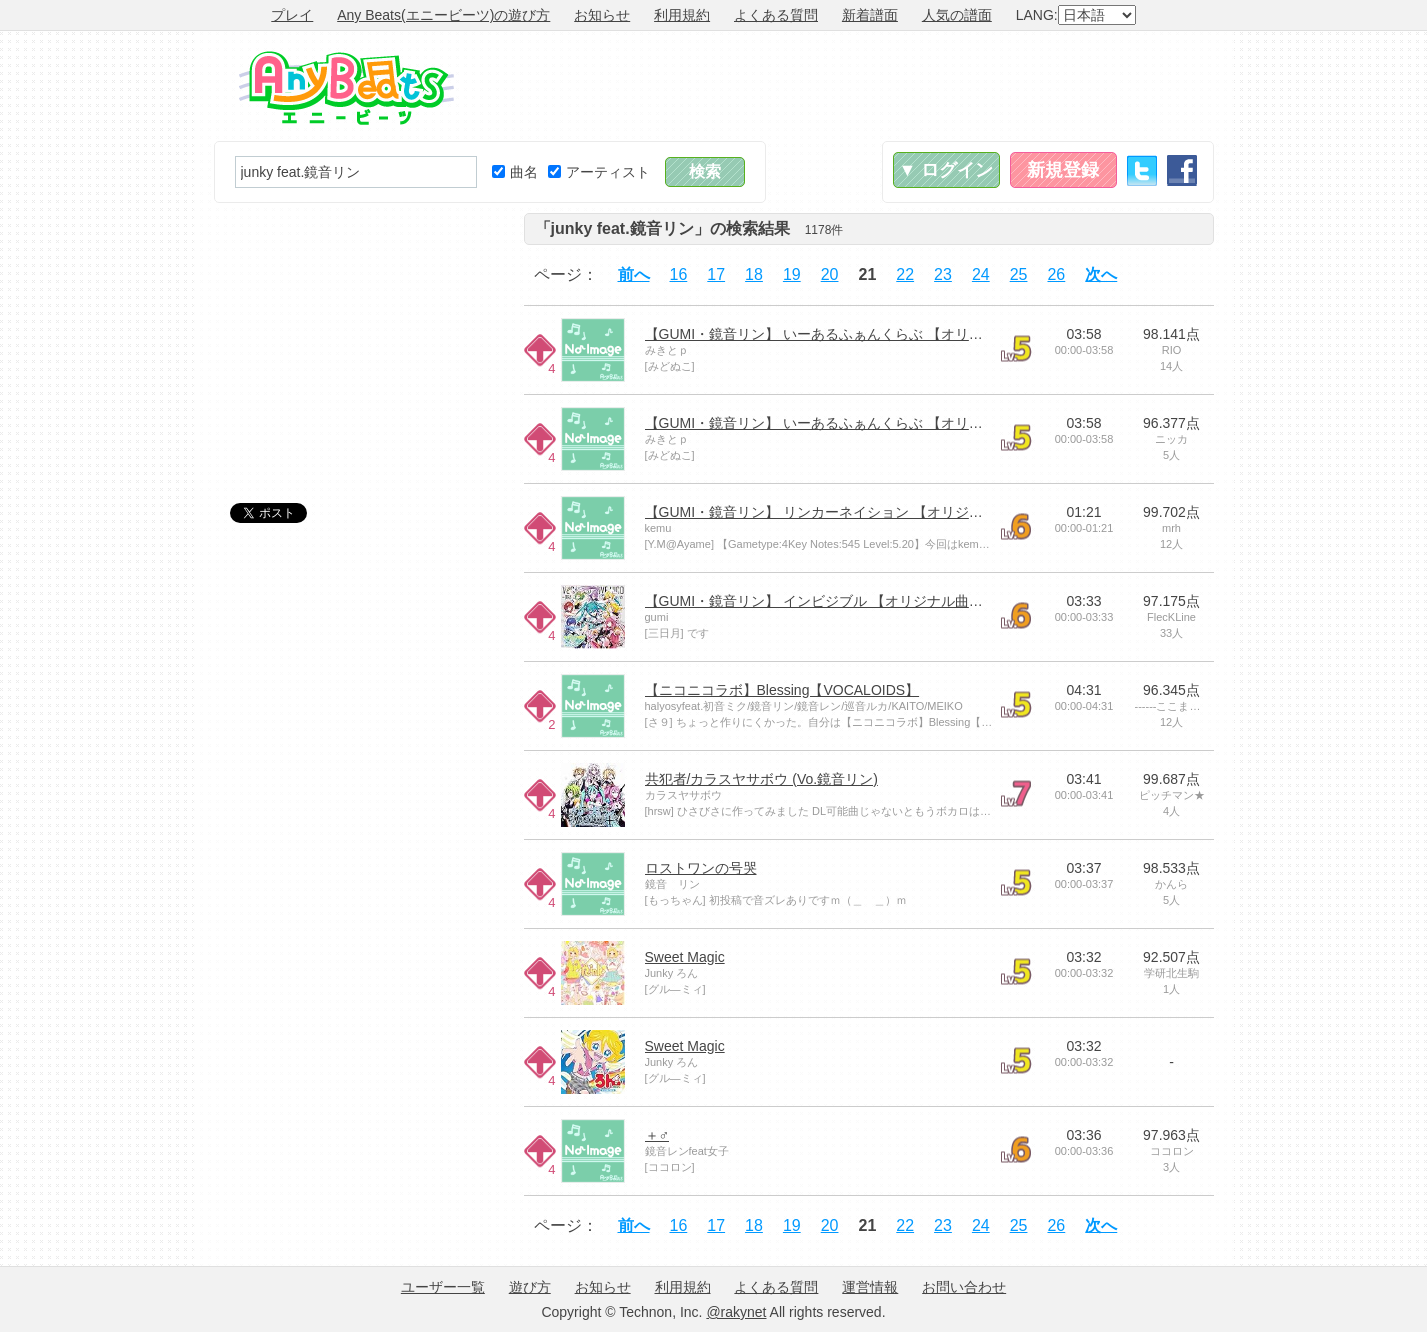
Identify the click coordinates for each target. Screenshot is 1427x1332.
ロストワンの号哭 (701, 868)
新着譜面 (870, 15)
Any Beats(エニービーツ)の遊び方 (443, 15)
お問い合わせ (964, 1287)
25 (1019, 274)
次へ (1101, 274)
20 (830, 274)
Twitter (1142, 170)
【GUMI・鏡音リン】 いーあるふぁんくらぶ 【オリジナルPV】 (844, 334)
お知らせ (602, 15)
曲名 (515, 172)
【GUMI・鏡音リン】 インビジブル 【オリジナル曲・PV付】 (837, 601)
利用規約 (682, 15)
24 (981, 274)
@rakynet (736, 1312)
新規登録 (1063, 170)
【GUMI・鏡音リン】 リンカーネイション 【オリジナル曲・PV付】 (858, 512)
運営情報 (870, 1287)
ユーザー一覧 (443, 1287)
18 (754, 274)
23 (943, 274)
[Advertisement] (850, 86)
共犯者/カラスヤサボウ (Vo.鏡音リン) (761, 779)
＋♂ (657, 1135)
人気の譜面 (957, 15)
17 (716, 274)
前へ (634, 274)
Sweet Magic (685, 957)
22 (905, 274)
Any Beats (346, 88)
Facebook (1182, 170)
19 (792, 274)
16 (679, 274)
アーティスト (599, 172)
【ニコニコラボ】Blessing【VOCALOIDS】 (782, 690)
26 (1056, 274)
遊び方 (530, 1287)
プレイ (292, 15)
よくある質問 (776, 15)
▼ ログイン (946, 170)
